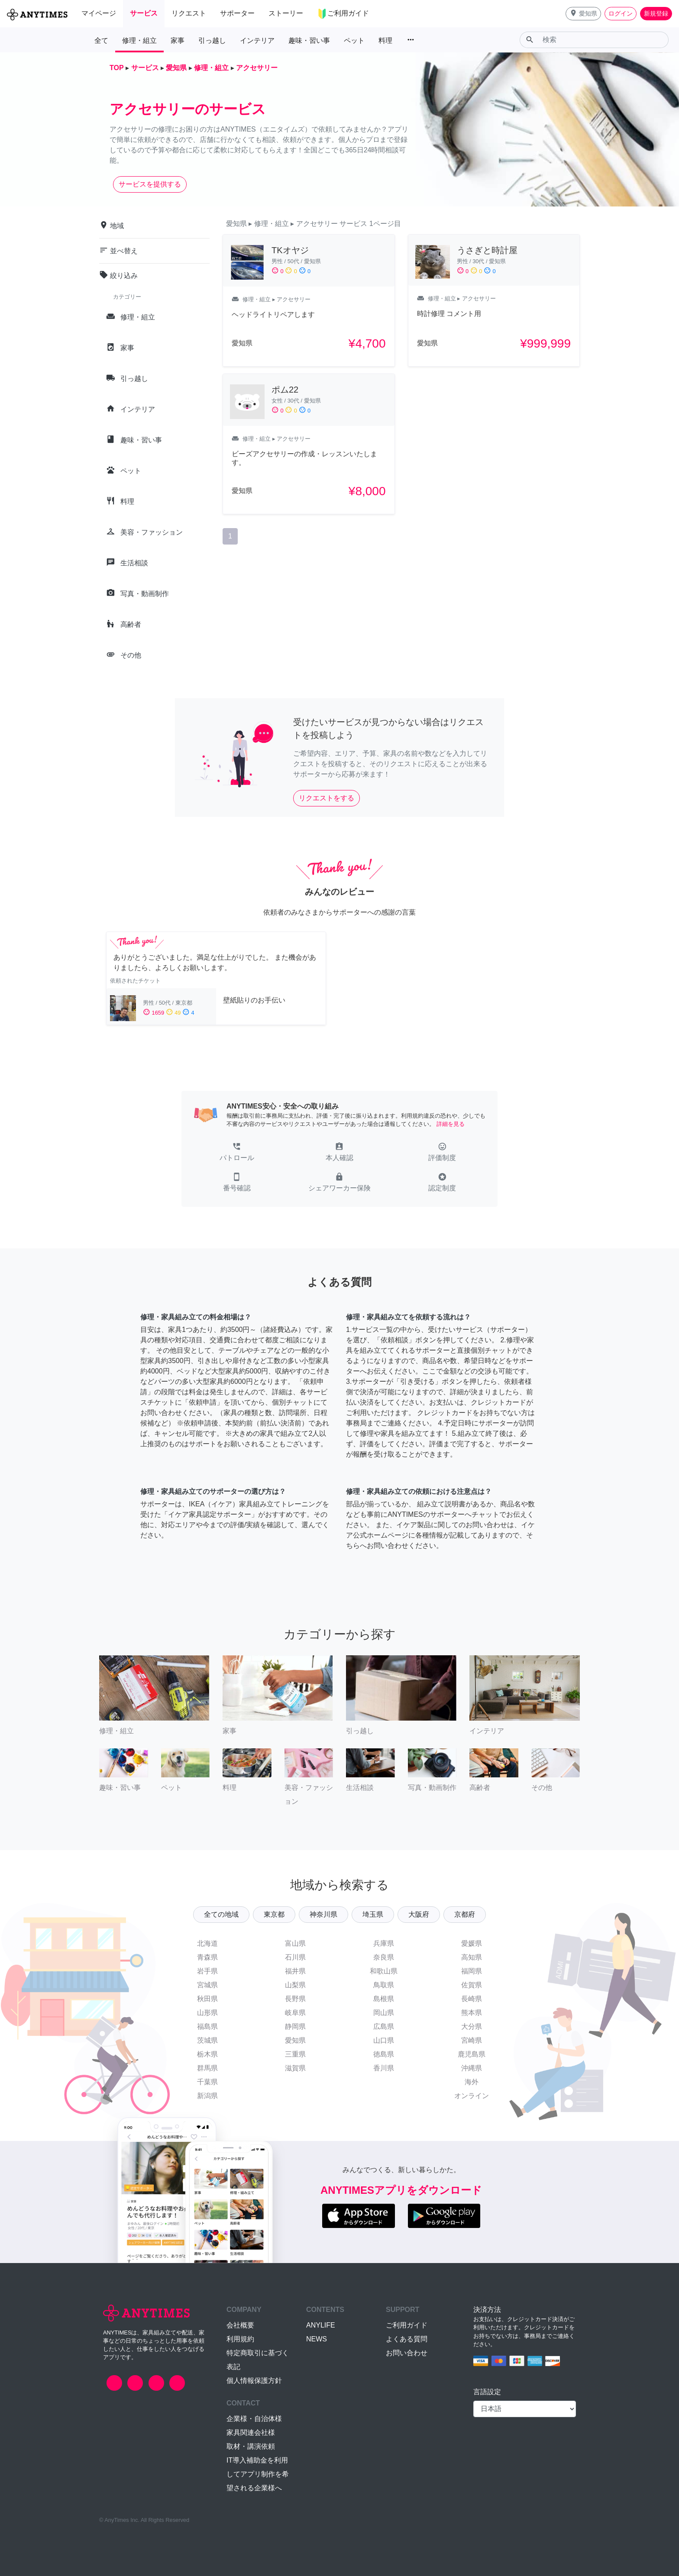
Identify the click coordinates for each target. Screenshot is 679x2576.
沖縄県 (471, 2068)
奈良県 (383, 1957)
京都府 (464, 1914)
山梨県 (295, 1985)
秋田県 (207, 1998)
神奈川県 (323, 1914)
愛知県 (295, 2040)
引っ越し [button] (212, 40)
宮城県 (207, 1985)
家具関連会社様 (250, 2432)
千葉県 (207, 2082)
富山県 (295, 1943)
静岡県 (295, 2026)
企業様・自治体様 (254, 2418)
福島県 (207, 2026)
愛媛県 (471, 1943)
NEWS (316, 2339)
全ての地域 (221, 1914)
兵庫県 (383, 1943)
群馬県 (207, 2068)
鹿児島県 (471, 2054)
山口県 (383, 2040)
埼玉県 (372, 1914)
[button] (583, 13)
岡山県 (383, 2012)
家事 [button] (177, 40)
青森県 (207, 1957)
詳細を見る (450, 1124)
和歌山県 (384, 1971)
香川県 (383, 2068)
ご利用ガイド (406, 2325)
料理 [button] (385, 40)
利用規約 (240, 2339)
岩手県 (207, 1971)
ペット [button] (354, 40)
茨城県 (207, 2040)
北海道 (207, 1943)
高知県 (471, 1957)
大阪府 (418, 1914)
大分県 (471, 2026)
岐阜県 (295, 2012)
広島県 (383, 2026)
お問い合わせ (406, 2353)
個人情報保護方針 (254, 2380)
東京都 (274, 1914)
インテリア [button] (257, 40)
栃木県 (207, 2054)
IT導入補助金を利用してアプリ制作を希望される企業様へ (257, 2474)
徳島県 (383, 2054)
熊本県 (471, 2012)
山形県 (207, 2012)
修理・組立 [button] (139, 40)
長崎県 (471, 1998)
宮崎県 (471, 2040)
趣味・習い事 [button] (309, 40)
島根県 (383, 1998)
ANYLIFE (320, 2325)
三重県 (295, 2054)
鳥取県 (383, 1985)
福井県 (295, 1971)
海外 (472, 2082)
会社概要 (240, 2325)
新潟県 (207, 2095)
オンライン (471, 2095)
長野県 (295, 1998)
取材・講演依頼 (250, 2446)
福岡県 (471, 1971)
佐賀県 (471, 1985)
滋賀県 (295, 2068)
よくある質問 (406, 2339)
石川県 (295, 1957)
